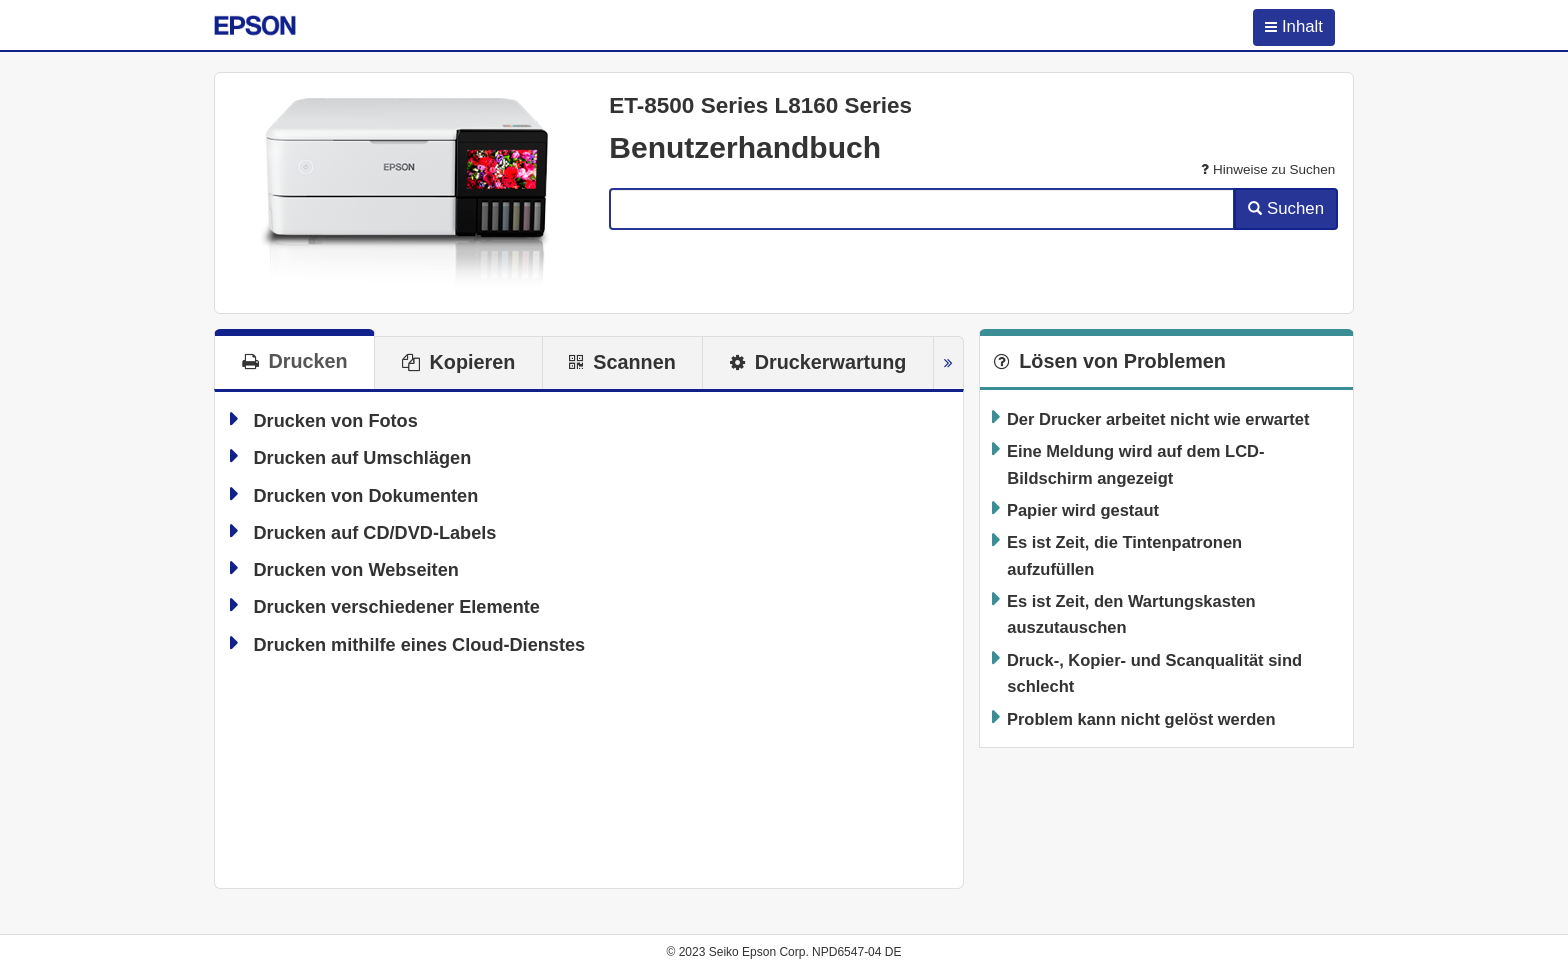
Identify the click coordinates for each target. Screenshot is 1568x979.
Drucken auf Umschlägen (362, 458)
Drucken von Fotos (335, 421)
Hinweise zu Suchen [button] (1268, 169)
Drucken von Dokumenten (365, 496)
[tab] (294, 359)
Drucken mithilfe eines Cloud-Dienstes (419, 645)
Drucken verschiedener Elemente (396, 607)
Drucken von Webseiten (355, 570)
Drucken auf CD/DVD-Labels (374, 533)
